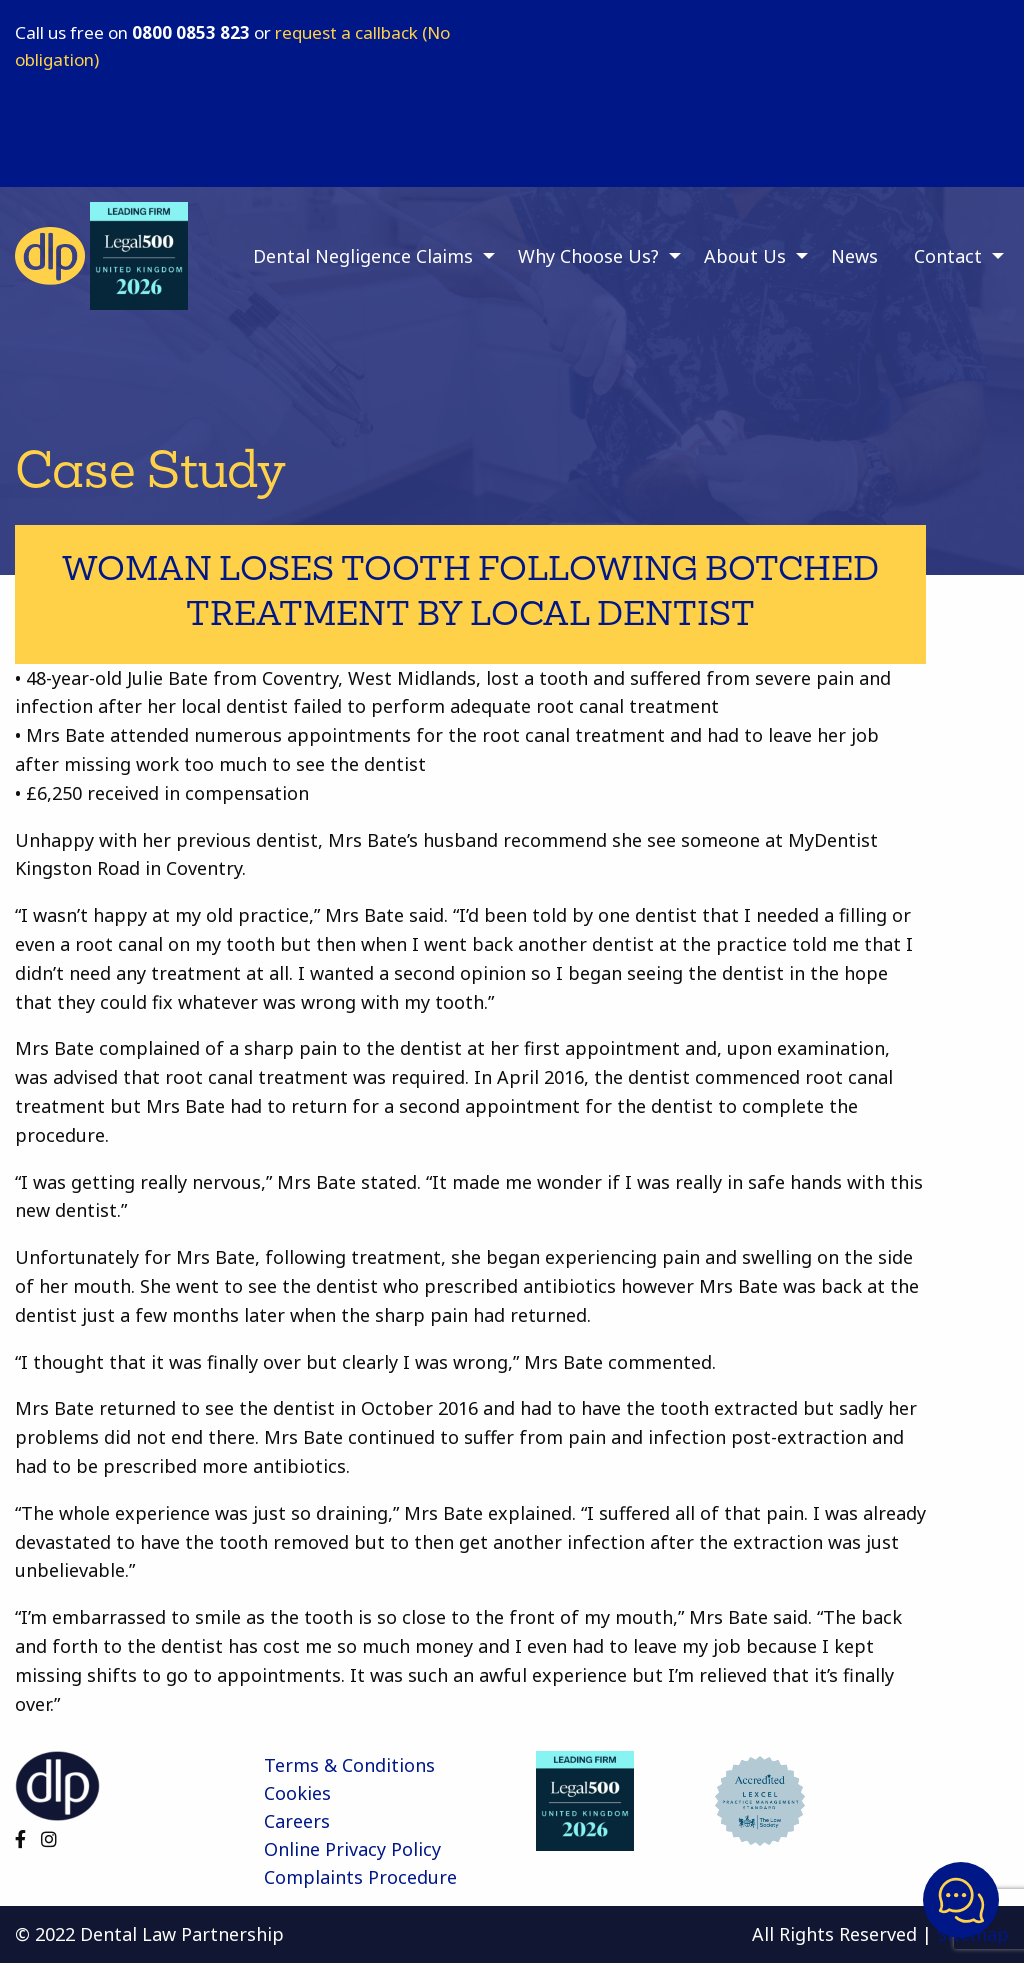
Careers (297, 1821)
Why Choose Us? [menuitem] (588, 256)
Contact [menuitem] (948, 256)
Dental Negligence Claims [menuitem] (363, 256)
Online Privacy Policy (352, 1849)
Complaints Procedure (360, 1877)
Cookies (297, 1793)
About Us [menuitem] (745, 256)
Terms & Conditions (349, 1765)
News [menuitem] (854, 256)
